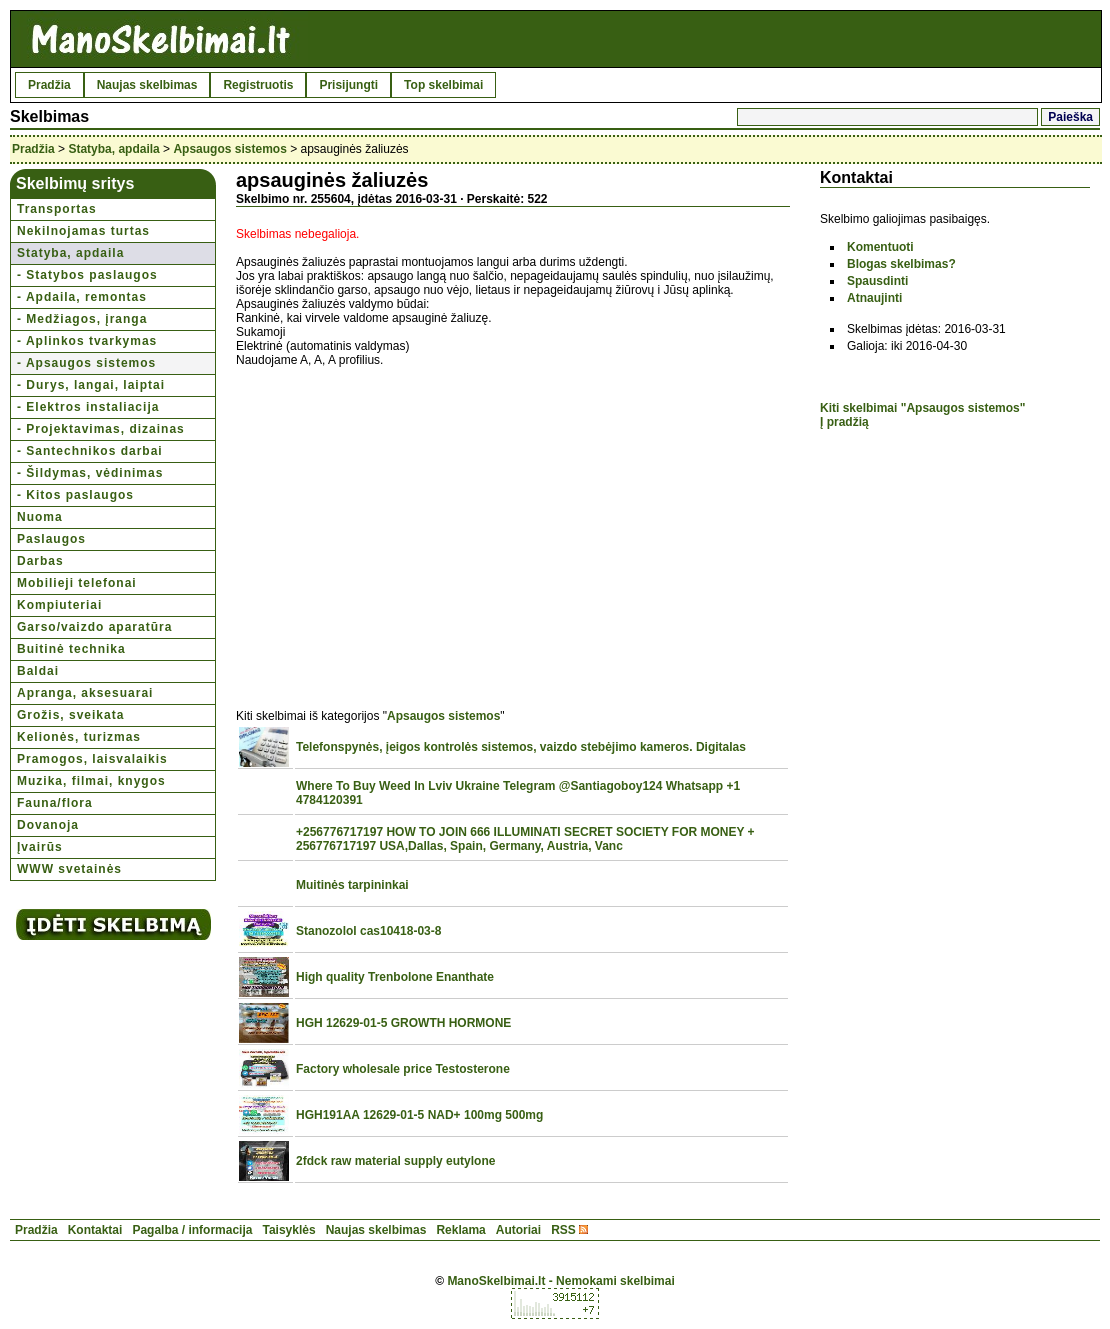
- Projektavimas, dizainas (101, 429)
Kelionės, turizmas (79, 737)
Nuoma (40, 517)
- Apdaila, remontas (82, 297)
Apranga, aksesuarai (85, 693)
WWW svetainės (69, 869)
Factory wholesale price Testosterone (403, 1069)
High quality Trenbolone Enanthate (395, 977)
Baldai (38, 671)
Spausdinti (877, 281)
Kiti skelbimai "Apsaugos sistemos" (922, 408)
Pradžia (49, 85)
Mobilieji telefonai (77, 583)
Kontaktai (95, 1230)
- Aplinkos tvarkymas (87, 341)
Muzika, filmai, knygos (91, 781)
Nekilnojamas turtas (83, 231)
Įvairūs (40, 847)
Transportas (57, 209)
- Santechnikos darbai (90, 451)
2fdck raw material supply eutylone (395, 1161)
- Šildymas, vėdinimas (90, 473)
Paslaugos (51, 539)
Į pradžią (844, 422)
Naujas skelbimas (147, 85)
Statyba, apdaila (113, 149)
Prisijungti (348, 85)
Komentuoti (880, 247)
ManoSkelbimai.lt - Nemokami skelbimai (560, 1281)
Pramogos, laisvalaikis (92, 759)
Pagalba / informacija (192, 1230)
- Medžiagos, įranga (82, 319)
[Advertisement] (404, 527)
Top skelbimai (443, 85)
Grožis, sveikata (70, 715)
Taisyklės (288, 1230)
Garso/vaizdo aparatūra (94, 627)
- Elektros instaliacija (88, 407)
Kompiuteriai (59, 605)
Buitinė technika (71, 649)
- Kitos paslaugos (75, 495)
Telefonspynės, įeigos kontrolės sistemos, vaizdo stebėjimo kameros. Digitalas (521, 747)
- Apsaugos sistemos (86, 363)
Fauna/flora (55, 803)
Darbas (40, 561)
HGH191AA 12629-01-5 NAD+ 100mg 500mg (419, 1115)
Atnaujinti (874, 298)
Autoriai (518, 1230)
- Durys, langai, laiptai (91, 385)
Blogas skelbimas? (901, 264)
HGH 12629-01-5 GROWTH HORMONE (403, 1023)
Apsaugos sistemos (229, 149)
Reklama (460, 1230)
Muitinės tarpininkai (352, 885)
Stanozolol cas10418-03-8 (368, 931)
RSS (563, 1230)
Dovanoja (48, 825)
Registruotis (258, 85)
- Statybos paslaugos (87, 275)
